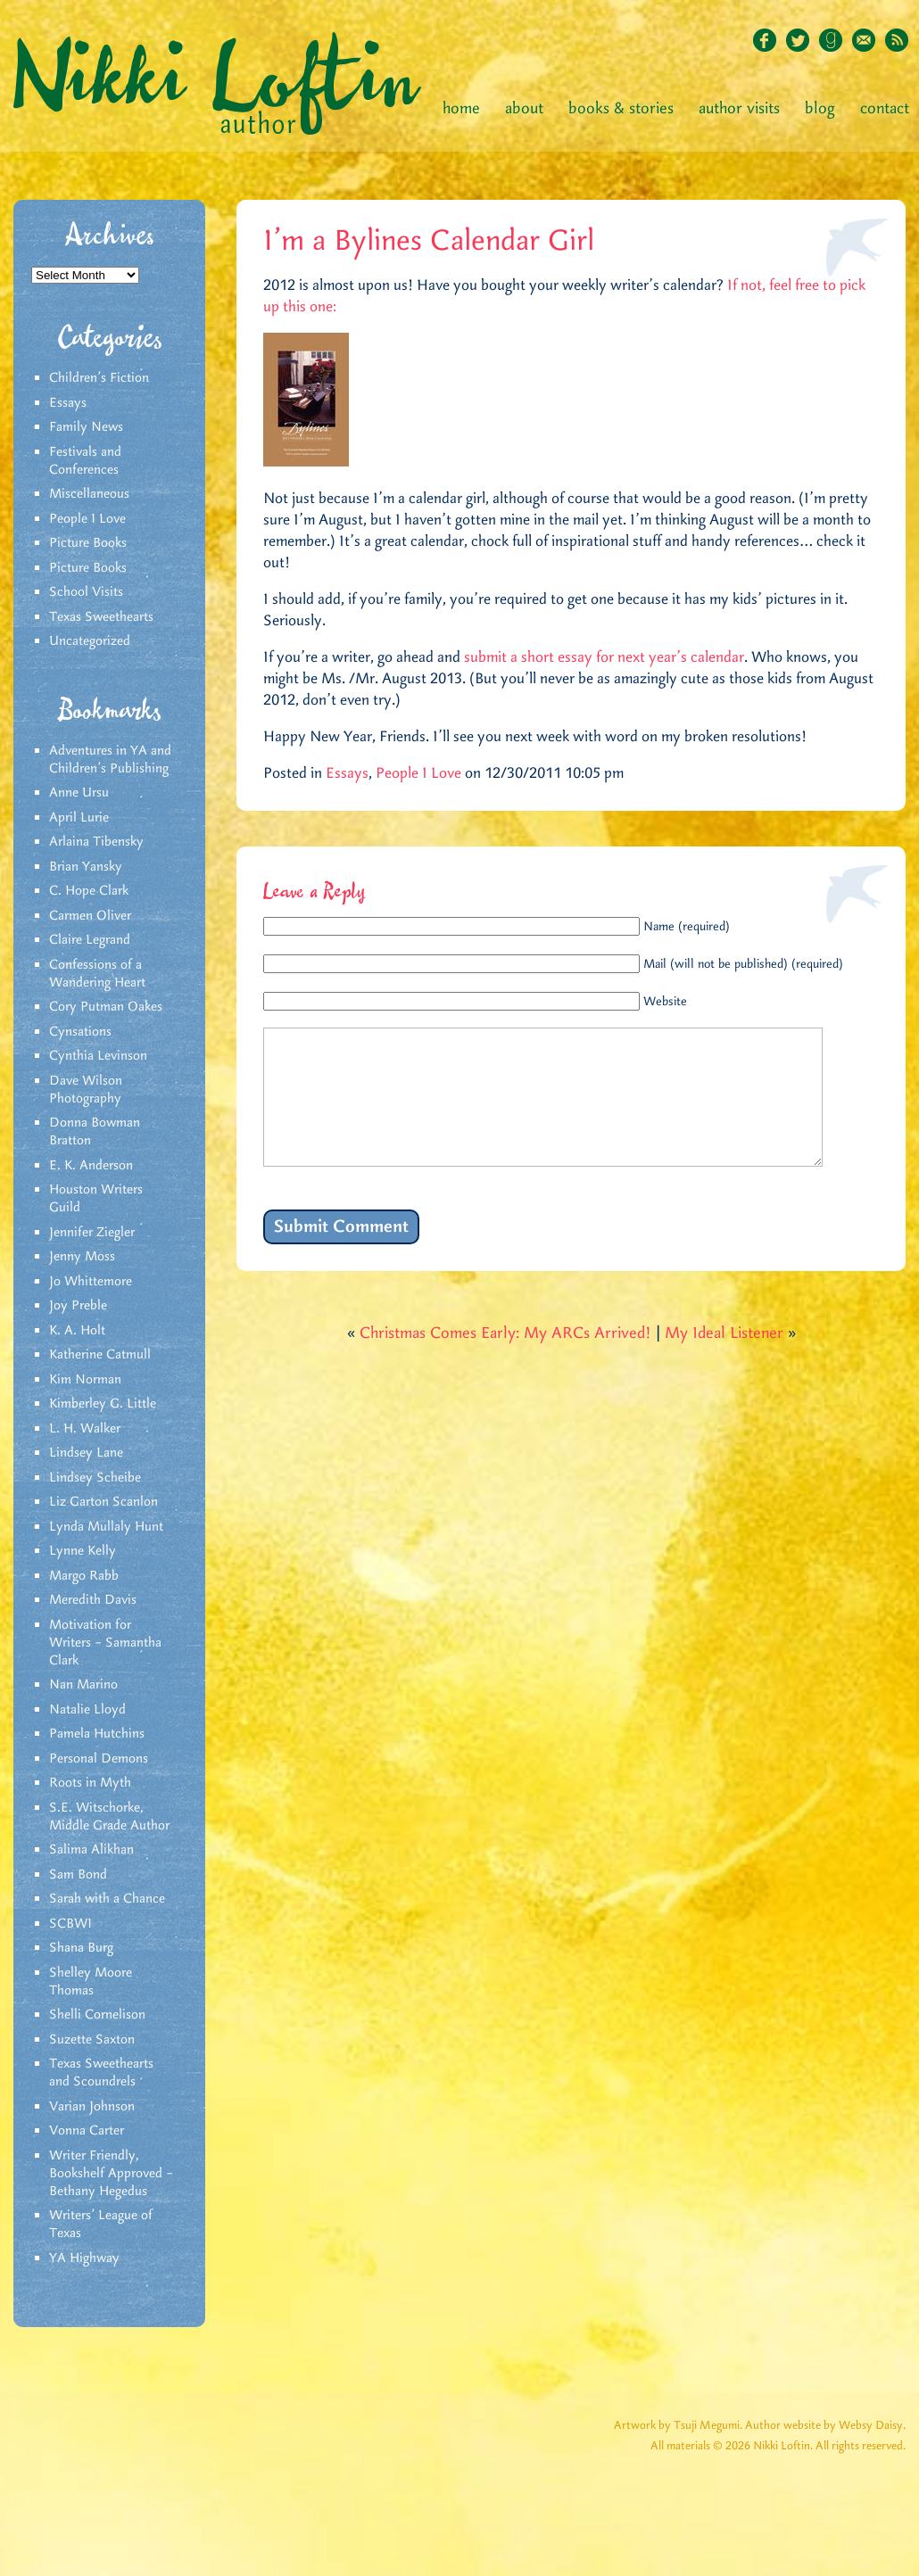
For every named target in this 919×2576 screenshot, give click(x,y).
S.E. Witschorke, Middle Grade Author (109, 1817)
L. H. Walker (84, 1429)
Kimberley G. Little (102, 1404)
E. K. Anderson (91, 1166)
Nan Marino (83, 1685)
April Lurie (79, 818)
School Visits (86, 592)
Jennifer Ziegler (92, 1233)
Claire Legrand (89, 940)
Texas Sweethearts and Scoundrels (101, 2073)
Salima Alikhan (91, 1850)
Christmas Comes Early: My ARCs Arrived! (505, 1360)
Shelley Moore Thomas (90, 1982)
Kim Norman (85, 1380)
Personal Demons (98, 1759)
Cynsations (80, 1032)
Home (461, 109)
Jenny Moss (82, 1257)
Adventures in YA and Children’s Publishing (110, 760)
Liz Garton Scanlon (103, 1502)
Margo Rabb (84, 1576)
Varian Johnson (92, 2107)
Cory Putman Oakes (105, 1007)
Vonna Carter (86, 2131)
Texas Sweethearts (101, 617)
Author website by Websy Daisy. (825, 2425)
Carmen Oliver (90, 916)
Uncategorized (89, 641)
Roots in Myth (90, 1783)
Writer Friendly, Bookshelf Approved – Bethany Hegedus (111, 2173)
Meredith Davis (93, 1600)
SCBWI (70, 1924)
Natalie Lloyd (87, 1710)
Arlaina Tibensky (96, 842)
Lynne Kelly (82, 1551)
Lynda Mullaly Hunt (106, 1527)
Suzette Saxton (92, 2040)
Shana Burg (81, 1948)
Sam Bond (78, 1875)
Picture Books (88, 543)
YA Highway (84, 2258)
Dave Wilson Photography (85, 1090)
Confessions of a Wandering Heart (97, 974)
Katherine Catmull (100, 1355)
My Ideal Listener (724, 1360)
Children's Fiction (99, 378)
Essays (68, 403)
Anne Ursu (79, 793)
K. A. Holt (77, 1331)
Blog (820, 109)
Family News (86, 427)
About (524, 109)
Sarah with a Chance (107, 1899)
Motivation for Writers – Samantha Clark (105, 1643)
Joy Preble (78, 1306)
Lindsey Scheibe (95, 1478)
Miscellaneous (89, 494)
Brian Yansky (85, 867)
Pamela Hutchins (97, 1734)
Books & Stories (621, 109)
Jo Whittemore (90, 1282)
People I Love (87, 519)
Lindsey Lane (86, 1453)
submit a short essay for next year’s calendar (604, 657)
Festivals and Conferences (85, 461)
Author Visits (739, 109)
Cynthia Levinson (98, 1056)
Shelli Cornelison (97, 2015)
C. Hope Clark (88, 891)
